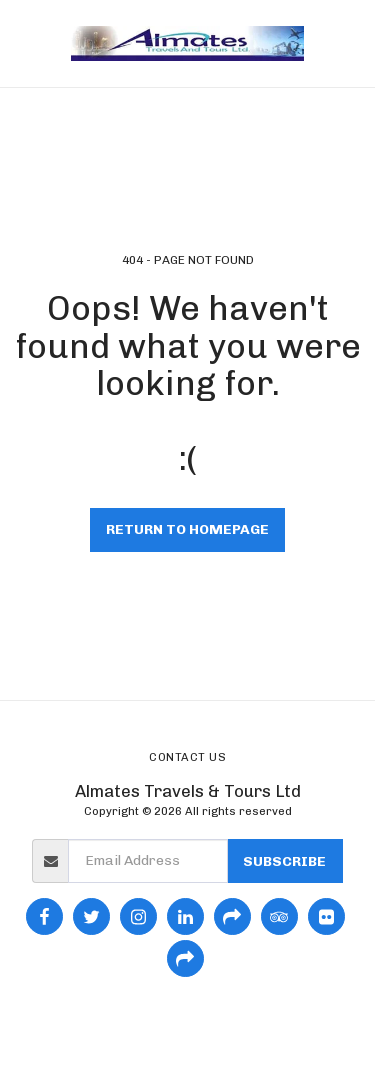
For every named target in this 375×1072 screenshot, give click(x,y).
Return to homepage (187, 529)
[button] (22, 43)
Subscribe (284, 861)
